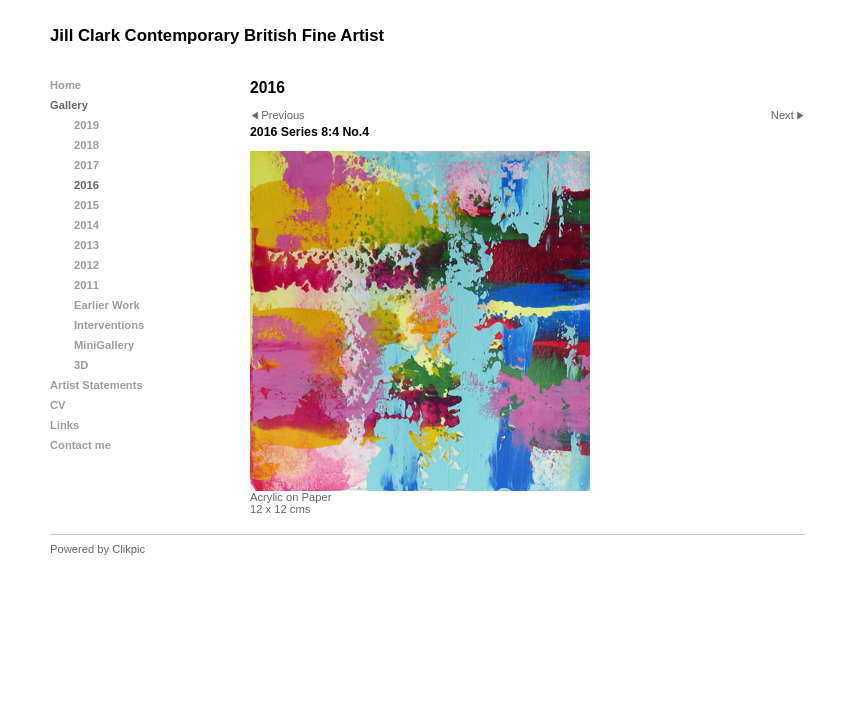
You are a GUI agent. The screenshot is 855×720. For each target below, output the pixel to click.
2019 (86, 125)
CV (58, 405)
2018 (86, 145)
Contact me (80, 445)
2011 (86, 285)
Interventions (109, 325)
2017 (86, 165)
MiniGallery (104, 345)
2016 (86, 185)
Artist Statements (96, 385)
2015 (86, 205)
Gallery (69, 105)
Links (64, 425)
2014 (86, 225)
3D (81, 365)
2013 (86, 245)
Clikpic (128, 549)
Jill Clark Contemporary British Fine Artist (217, 35)
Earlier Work (107, 305)
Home (65, 85)
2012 (86, 265)
